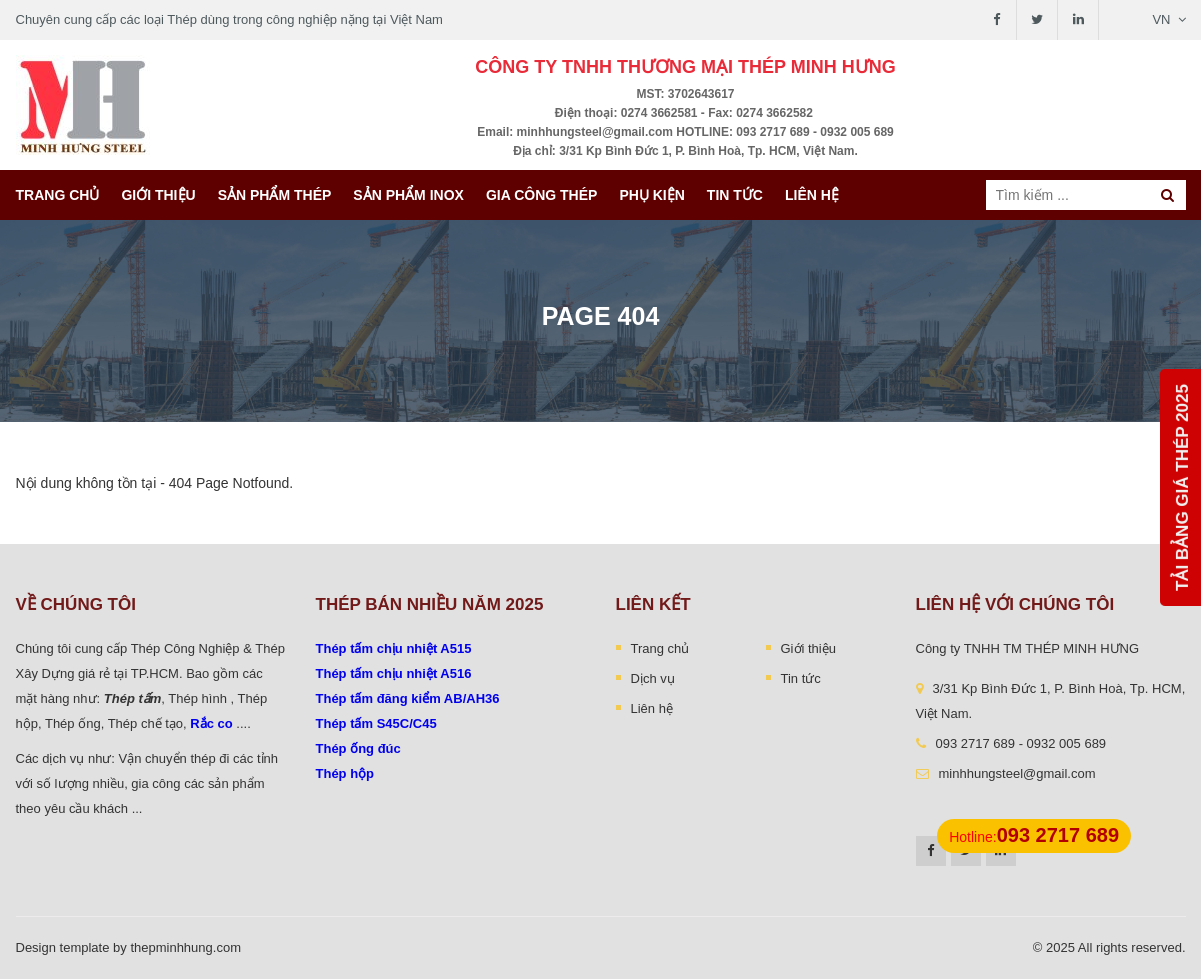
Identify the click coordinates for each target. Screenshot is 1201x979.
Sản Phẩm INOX (408, 195)
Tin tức (735, 195)
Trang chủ (58, 195)
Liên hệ (812, 195)
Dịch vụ (653, 678)
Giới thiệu (158, 195)
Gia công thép (542, 195)
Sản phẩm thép (275, 195)
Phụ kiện (651, 195)
